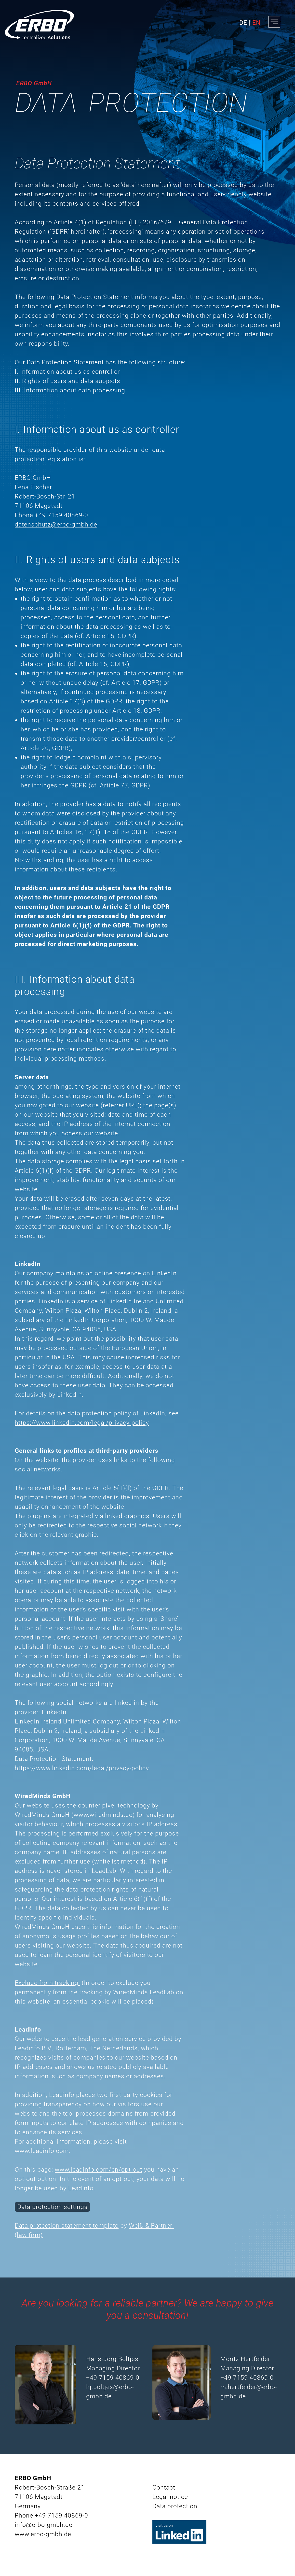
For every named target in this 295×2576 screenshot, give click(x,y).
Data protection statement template (67, 2225)
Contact (164, 2487)
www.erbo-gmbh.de (43, 2534)
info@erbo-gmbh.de (43, 2524)
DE (243, 22)
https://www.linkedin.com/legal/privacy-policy (82, 1422)
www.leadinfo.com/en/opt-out (98, 2169)
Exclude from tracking (47, 1982)
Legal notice (170, 2496)
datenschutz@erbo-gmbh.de (56, 524)
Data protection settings (52, 2206)
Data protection (174, 2506)
